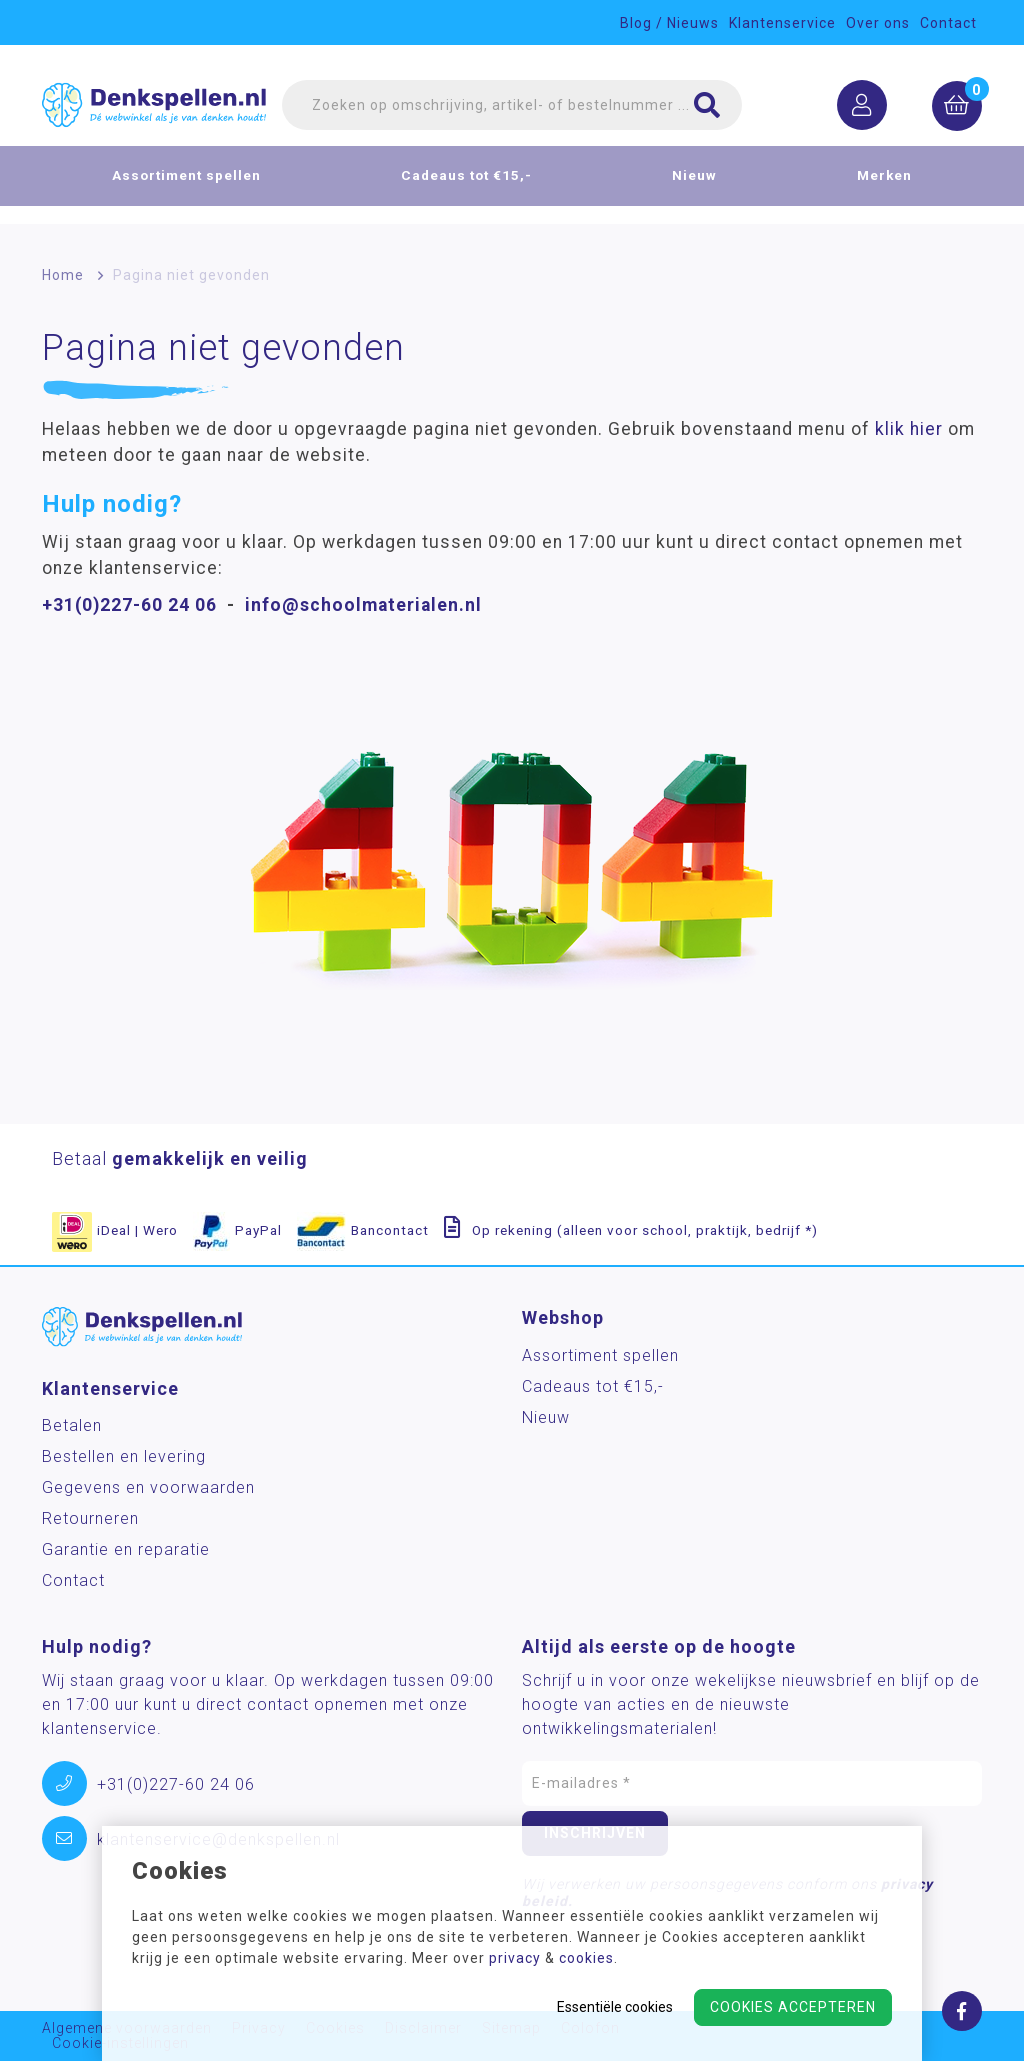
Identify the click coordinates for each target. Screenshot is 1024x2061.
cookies (586, 1958)
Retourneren (90, 1518)
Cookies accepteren (793, 2007)
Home (63, 275)
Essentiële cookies (615, 2007)
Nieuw (694, 186)
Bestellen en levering (124, 1456)
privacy (515, 1958)
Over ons (878, 23)
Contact (948, 23)
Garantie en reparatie (126, 1549)
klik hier (909, 429)
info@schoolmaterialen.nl (363, 605)
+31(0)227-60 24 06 (129, 605)
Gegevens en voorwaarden (148, 1487)
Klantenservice (782, 23)
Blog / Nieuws (669, 23)
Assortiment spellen (186, 186)
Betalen (72, 1425)
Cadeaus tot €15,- (466, 186)
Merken (884, 186)
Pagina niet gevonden (191, 275)
